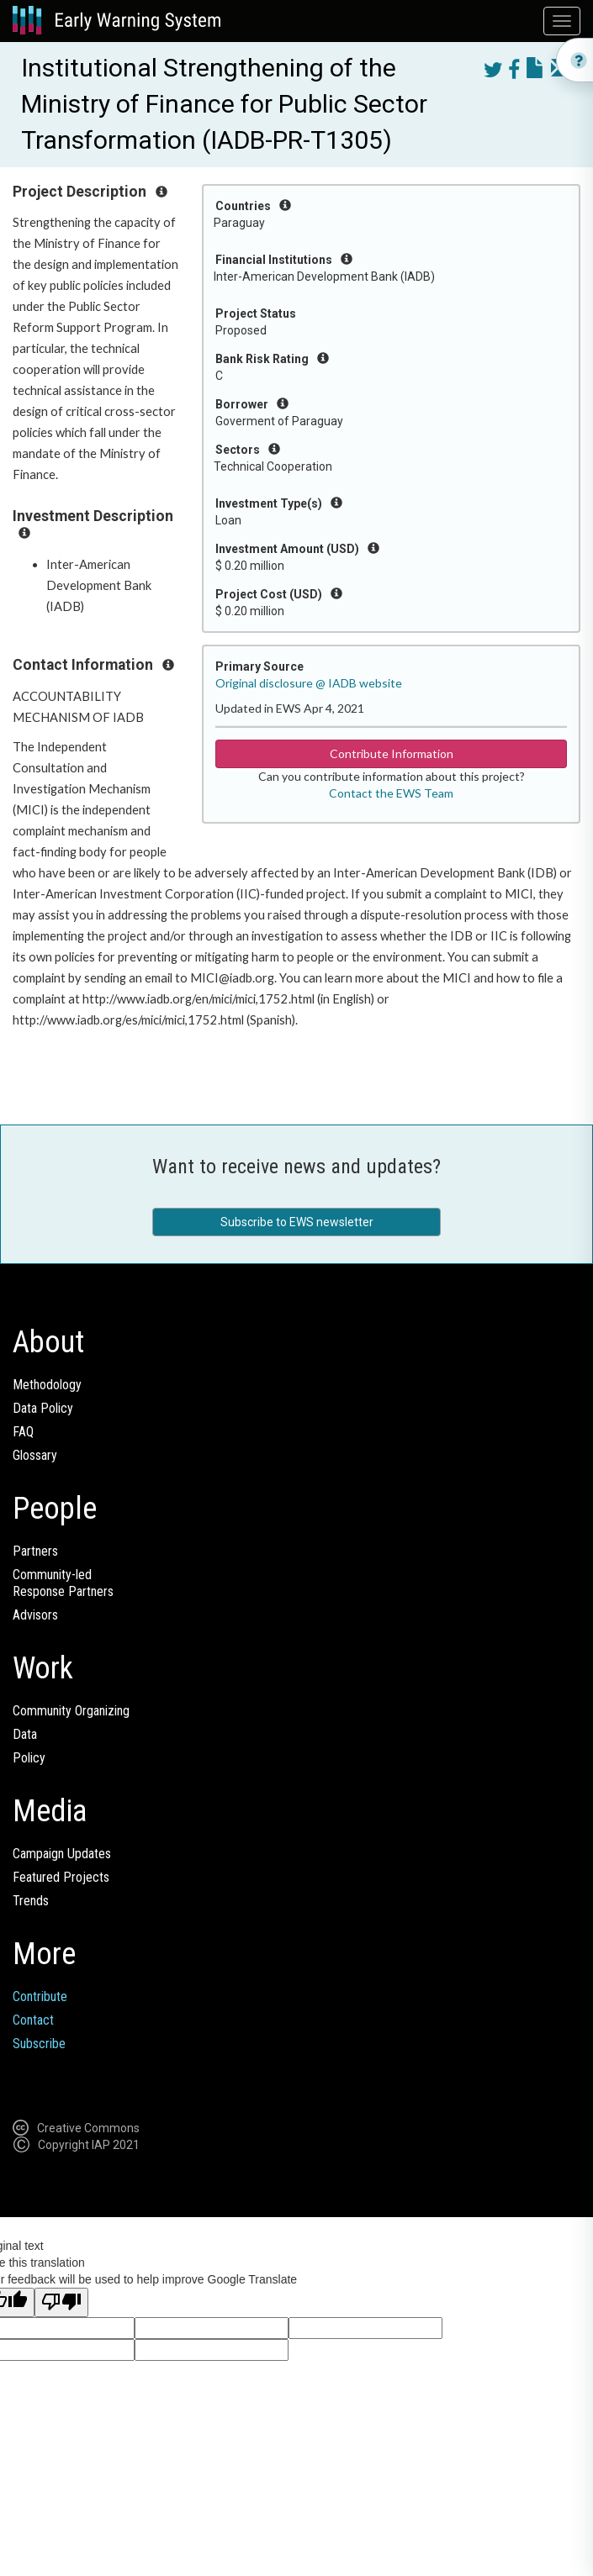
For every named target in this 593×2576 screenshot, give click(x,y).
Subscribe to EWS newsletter (296, 1222)
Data (25, 1734)
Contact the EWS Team (391, 793)
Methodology (47, 1385)
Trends (31, 1901)
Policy (29, 1758)
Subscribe (39, 2044)
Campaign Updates (62, 1854)
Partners (35, 1551)
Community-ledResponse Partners (63, 1583)
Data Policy (43, 1408)
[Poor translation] (61, 2302)
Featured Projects (61, 1877)
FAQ (23, 1432)
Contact (33, 2020)
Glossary (35, 1455)
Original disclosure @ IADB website (308, 683)
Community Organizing (71, 1711)
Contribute (40, 1996)
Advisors (35, 1615)
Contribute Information (391, 753)
